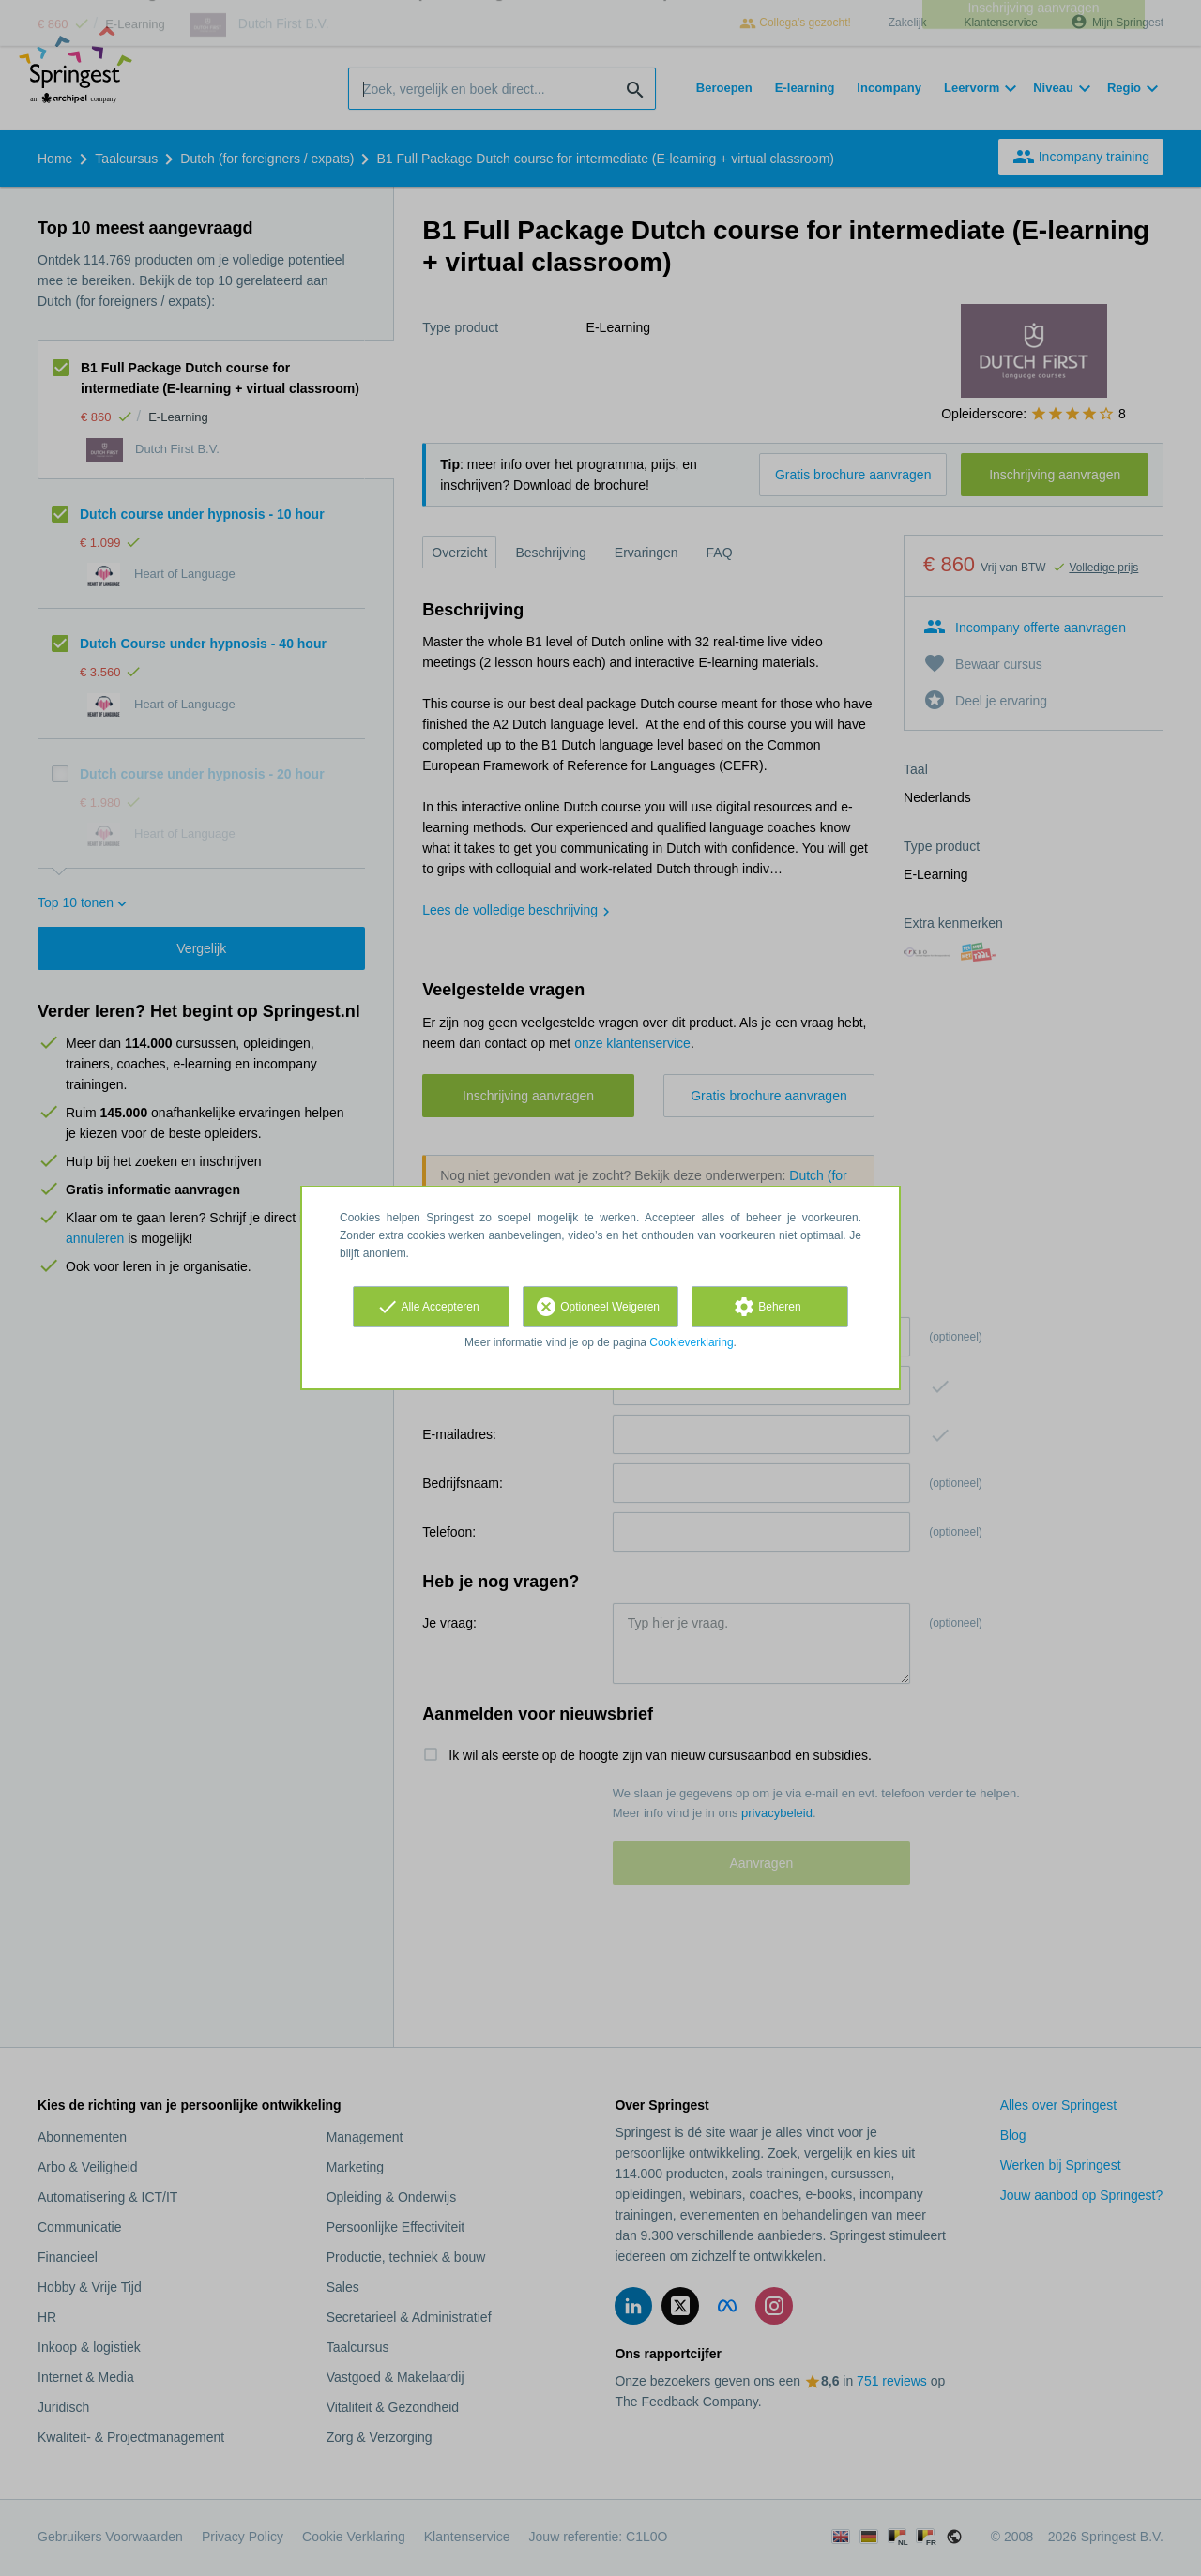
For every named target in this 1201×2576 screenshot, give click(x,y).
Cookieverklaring (691, 1342)
